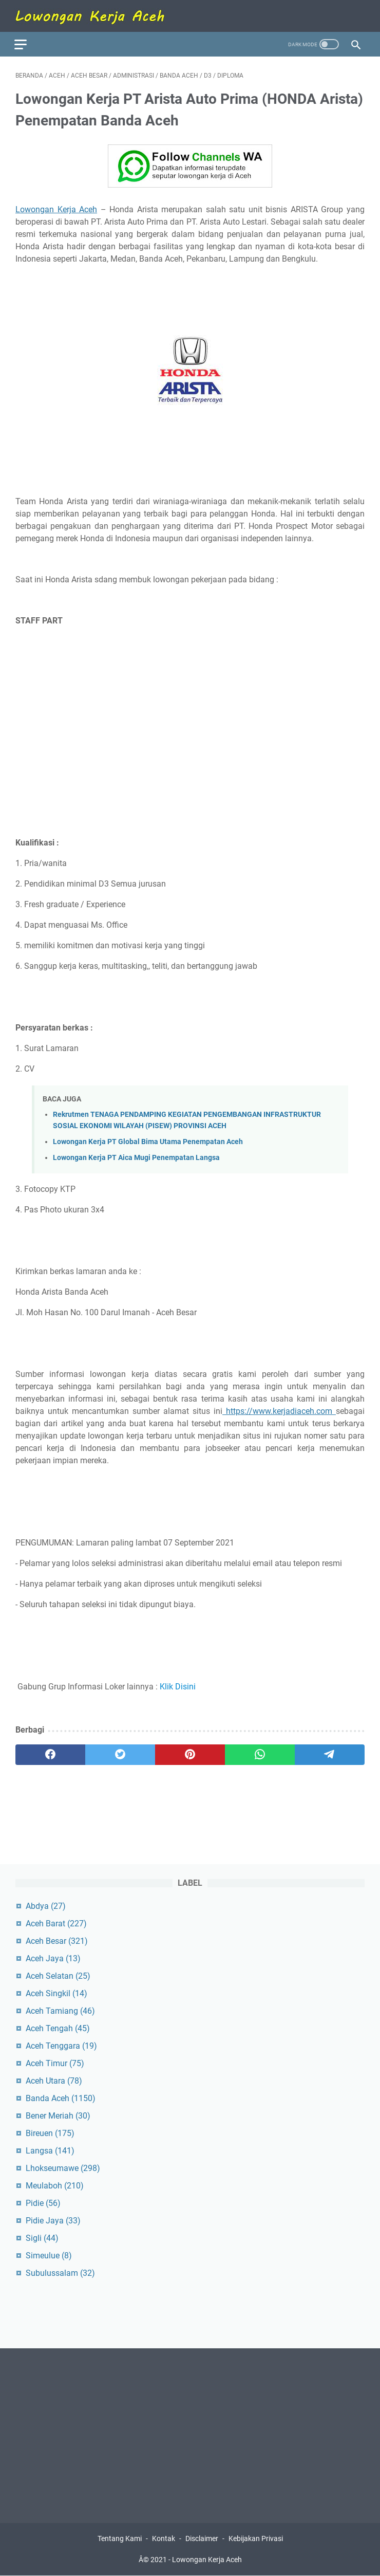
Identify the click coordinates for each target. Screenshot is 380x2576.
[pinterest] (190, 1752)
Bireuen (50, 2133)
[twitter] (120, 1752)
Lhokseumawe (63, 2168)
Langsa (50, 2150)
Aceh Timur (55, 2063)
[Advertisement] (190, 709)
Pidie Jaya (53, 2220)
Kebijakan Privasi (256, 2539)
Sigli (42, 2237)
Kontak (163, 2539)
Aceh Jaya (53, 1958)
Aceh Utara (54, 2080)
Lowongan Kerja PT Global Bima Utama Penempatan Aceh (148, 1139)
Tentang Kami (120, 2539)
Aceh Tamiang (60, 2010)
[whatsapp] (260, 1752)
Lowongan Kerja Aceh (56, 207)
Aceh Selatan (58, 1975)
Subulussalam (60, 2272)
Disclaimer (201, 2539)
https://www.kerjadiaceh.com (279, 1409)
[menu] (27, 41)
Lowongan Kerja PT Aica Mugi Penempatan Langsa (136, 1155)
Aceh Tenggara (61, 2045)
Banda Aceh (61, 2098)
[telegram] (330, 1752)
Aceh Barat (56, 1923)
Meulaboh (55, 2185)
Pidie (43, 2202)
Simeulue (49, 2255)
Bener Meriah (58, 2115)
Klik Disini (178, 1684)
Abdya (46, 1905)
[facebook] (50, 1752)
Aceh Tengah (58, 2028)
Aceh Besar (57, 1940)
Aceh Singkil (56, 1993)
